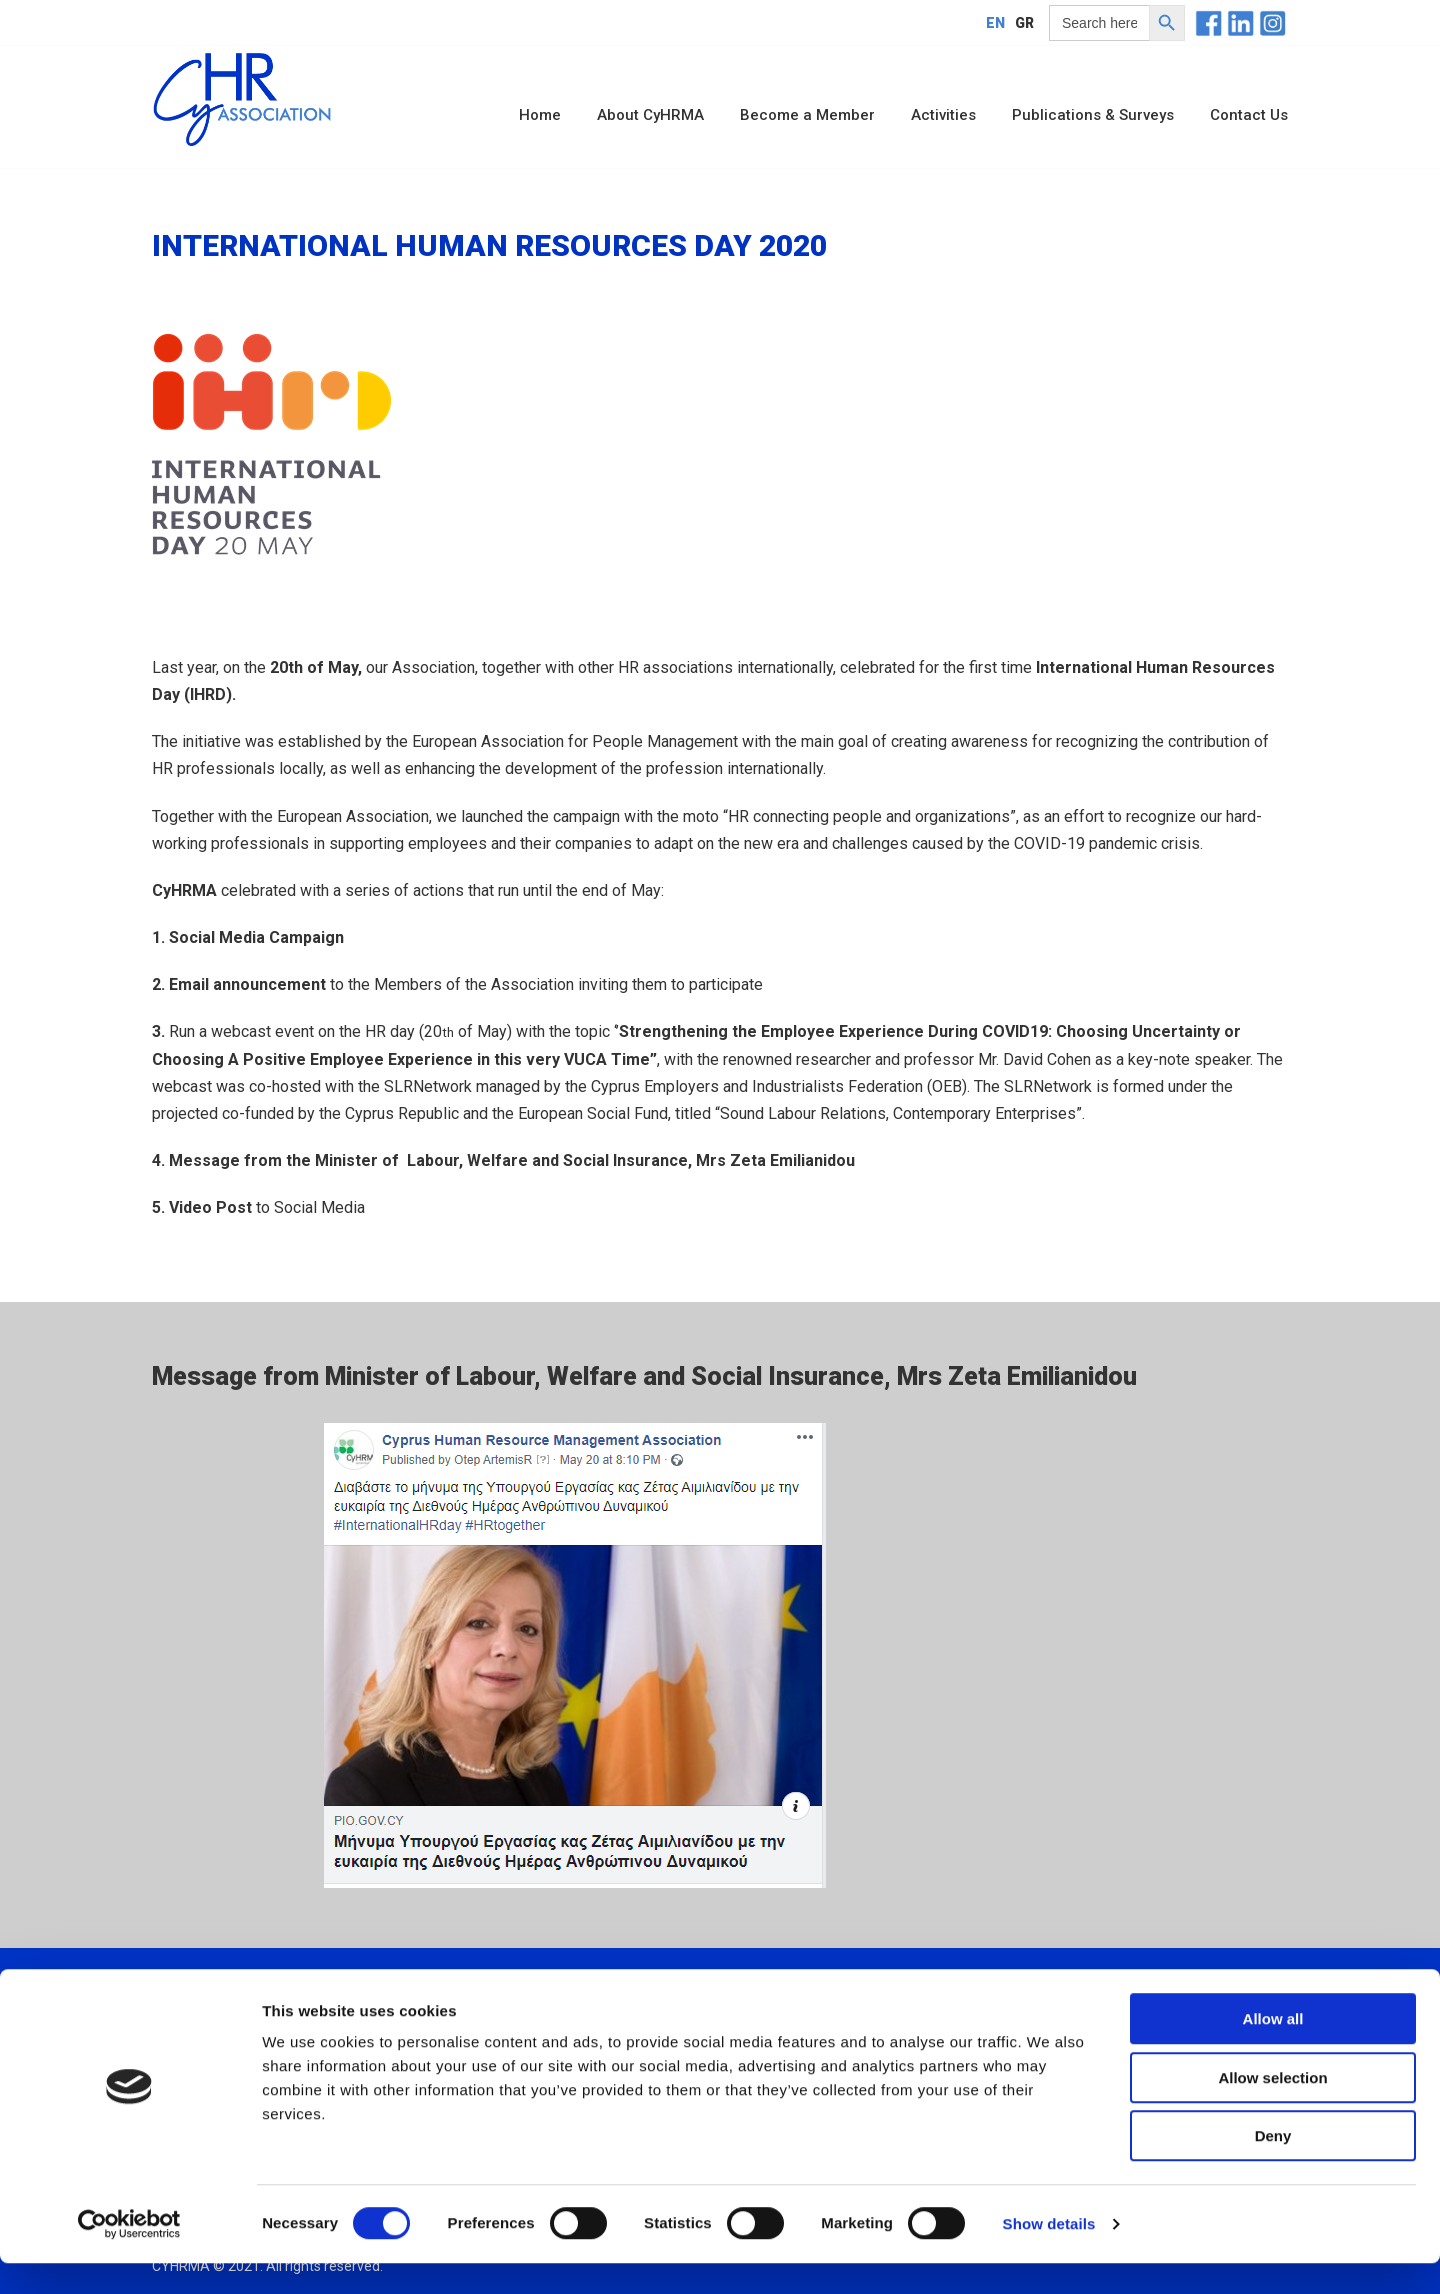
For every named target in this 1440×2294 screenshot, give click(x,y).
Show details (1049, 2254)
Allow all (1273, 2049)
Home (540, 115)
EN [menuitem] (995, 23)
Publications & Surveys (1093, 115)
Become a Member (807, 115)
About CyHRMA (650, 115)
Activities (943, 115)
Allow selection (1272, 2108)
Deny (1273, 2166)
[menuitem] (995, 22)
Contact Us (1249, 115)
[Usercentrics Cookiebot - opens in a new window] (129, 2255)
